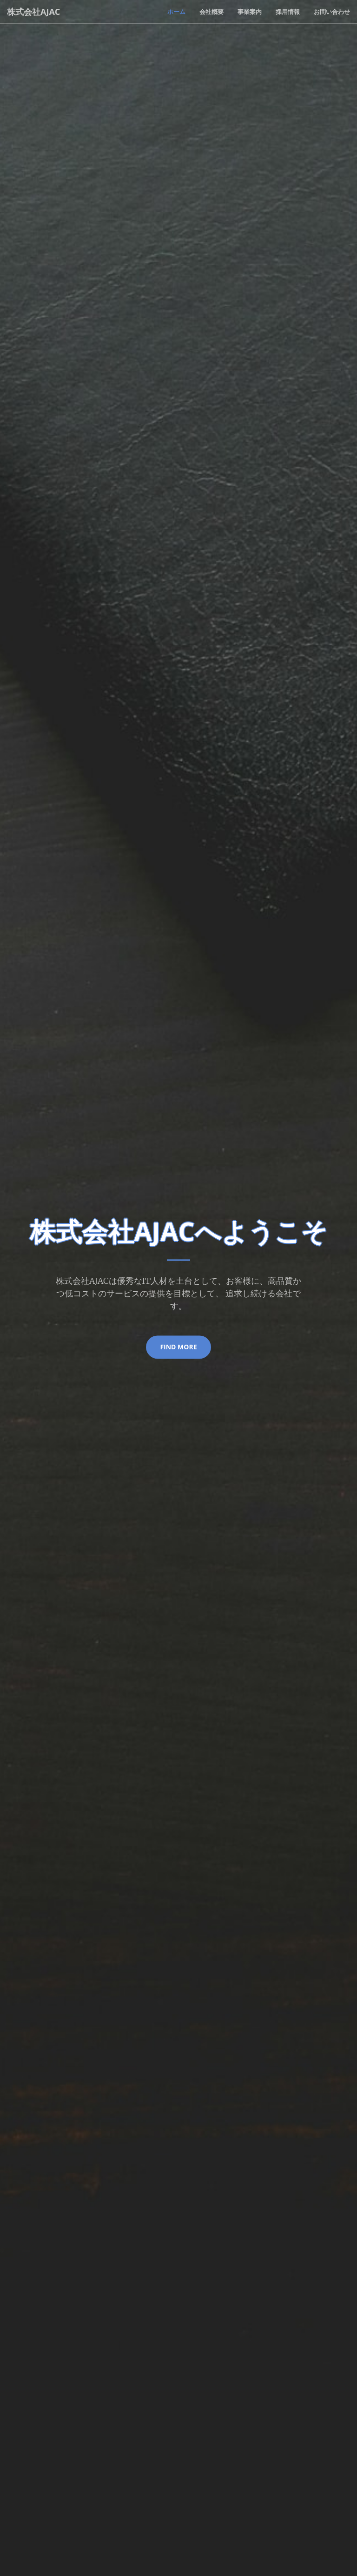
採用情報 (288, 11)
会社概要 (211, 11)
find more (178, 1347)
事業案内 (250, 11)
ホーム (176, 11)
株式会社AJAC (33, 11)
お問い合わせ (332, 11)
